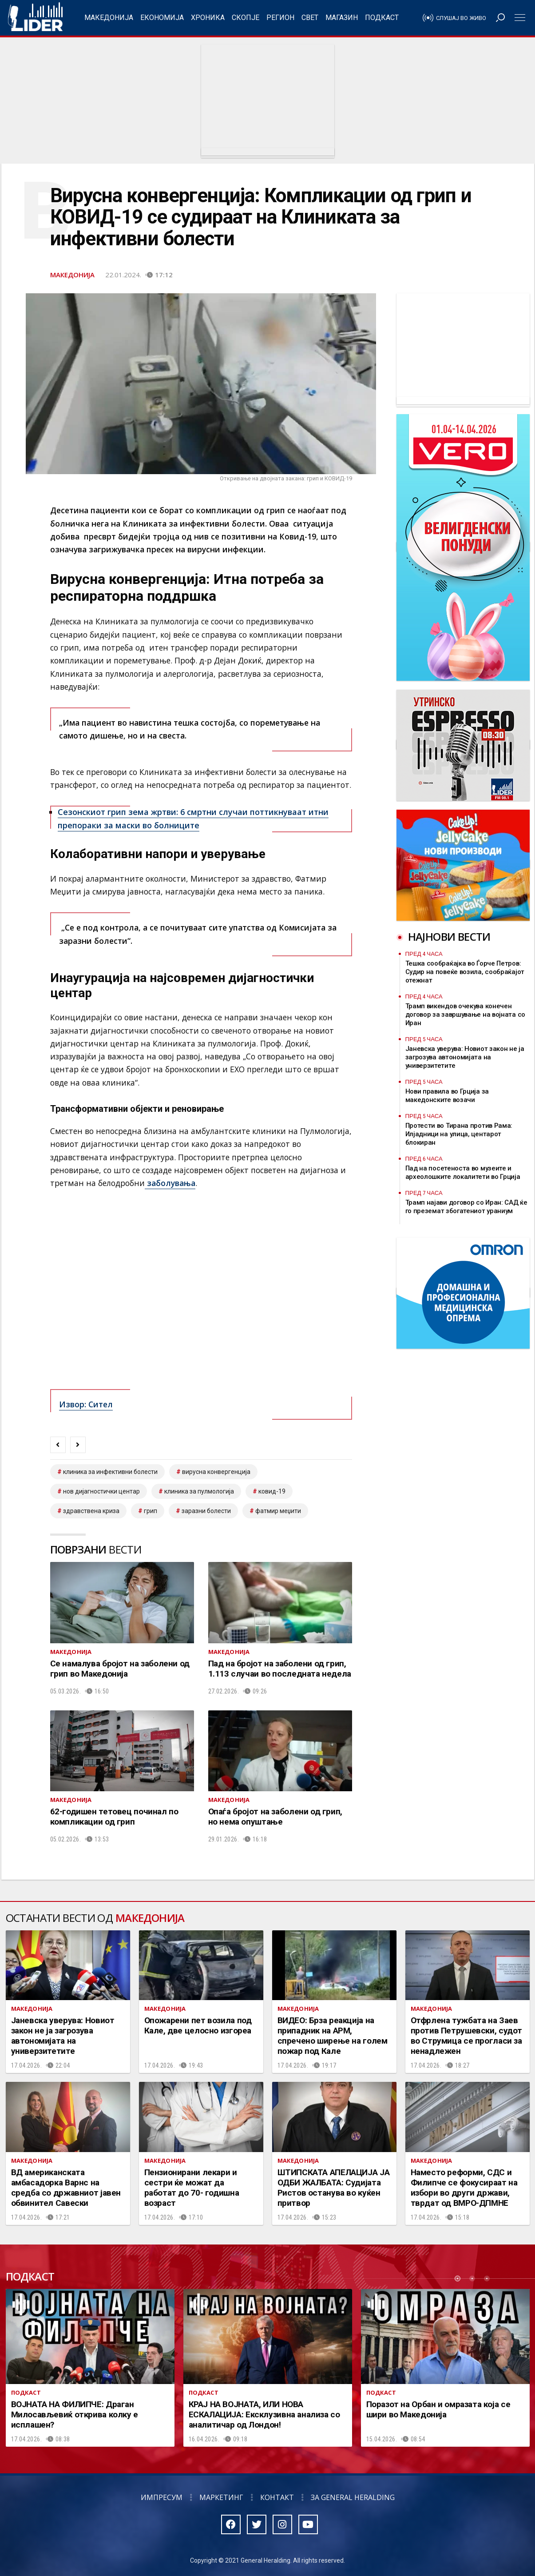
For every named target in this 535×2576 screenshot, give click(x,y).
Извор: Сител (86, 1404)
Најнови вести (449, 936)
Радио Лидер (35, 18)
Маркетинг (221, 2497)
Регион (280, 17)
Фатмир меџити (278, 1510)
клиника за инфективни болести (110, 1471)
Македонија (108, 17)
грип (150, 1510)
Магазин (341, 17)
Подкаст (382, 17)
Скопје (245, 17)
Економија (162, 17)
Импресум (161, 2497)
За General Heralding (353, 2497)
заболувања (170, 1183)
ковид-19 (271, 1491)
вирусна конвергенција (216, 1471)
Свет (309, 17)
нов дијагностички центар (101, 1491)
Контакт (277, 2497)
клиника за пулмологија (199, 1491)
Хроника (208, 17)
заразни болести (206, 1510)
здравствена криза (91, 1510)
